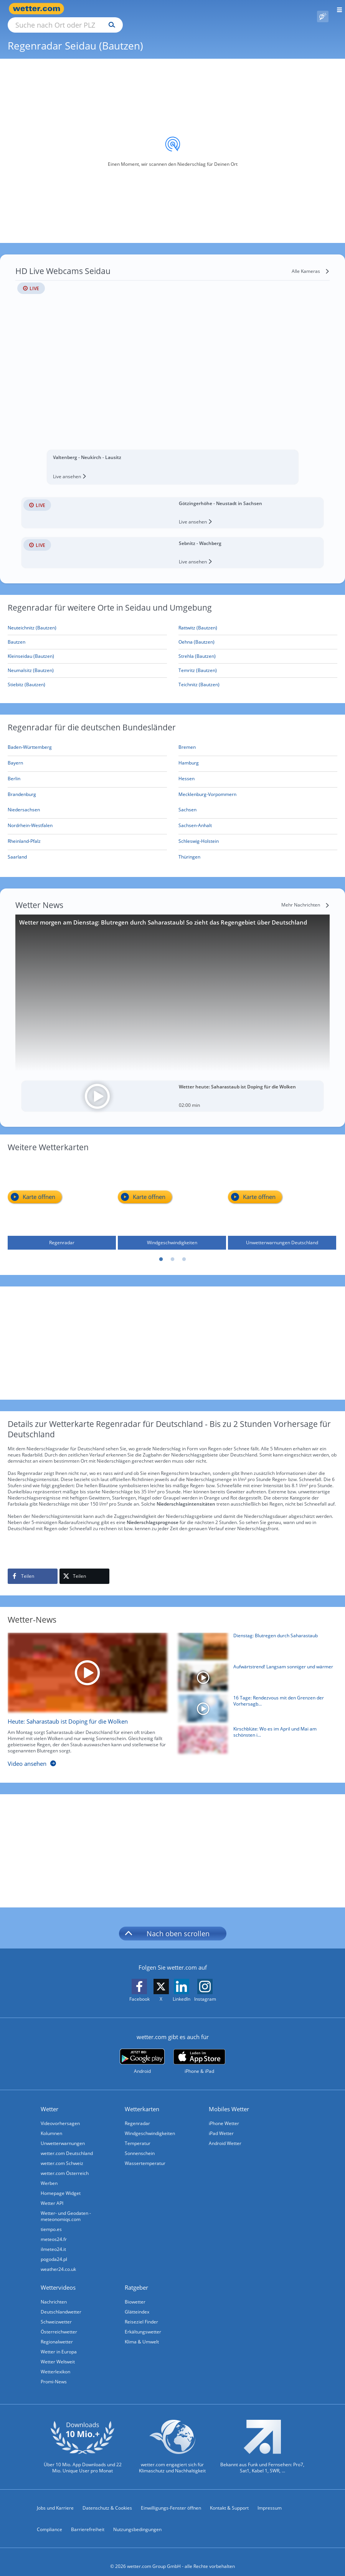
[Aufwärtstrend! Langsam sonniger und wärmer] (255, 1670)
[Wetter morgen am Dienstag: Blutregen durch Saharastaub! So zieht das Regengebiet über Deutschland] (172, 984)
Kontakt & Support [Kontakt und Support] (229, 2499)
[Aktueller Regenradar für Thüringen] (189, 849)
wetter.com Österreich (65, 2164)
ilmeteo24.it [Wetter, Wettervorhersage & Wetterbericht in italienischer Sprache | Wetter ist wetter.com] (53, 2240)
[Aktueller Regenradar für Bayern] (15, 755)
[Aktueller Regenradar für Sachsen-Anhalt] (195, 818)
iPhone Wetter (224, 2114)
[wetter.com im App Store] (199, 2053)
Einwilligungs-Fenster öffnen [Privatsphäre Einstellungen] (171, 2499)
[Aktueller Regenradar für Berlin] (14, 771)
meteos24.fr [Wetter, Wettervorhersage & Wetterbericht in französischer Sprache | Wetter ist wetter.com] (54, 2230)
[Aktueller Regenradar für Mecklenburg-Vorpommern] (207, 787)
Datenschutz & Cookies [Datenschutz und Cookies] (107, 2499)
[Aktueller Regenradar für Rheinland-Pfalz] (24, 834)
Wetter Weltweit (58, 2353)
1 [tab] (161, 1251)
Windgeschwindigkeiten (150, 2124)
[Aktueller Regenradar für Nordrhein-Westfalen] (30, 818)
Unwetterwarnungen (63, 2134)
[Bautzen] (87, 633)
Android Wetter (225, 2134)
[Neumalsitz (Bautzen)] (87, 662)
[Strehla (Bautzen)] (258, 648)
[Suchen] (179, 9)
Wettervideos (58, 2278)
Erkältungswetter (143, 2323)
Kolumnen (51, 2124)
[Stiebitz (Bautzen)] (87, 676)
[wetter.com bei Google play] (142, 2053)
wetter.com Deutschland (67, 2144)
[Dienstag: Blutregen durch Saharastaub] (255, 1639)
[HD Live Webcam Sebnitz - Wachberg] (172, 543)
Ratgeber (136, 2278)
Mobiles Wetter (229, 2100)
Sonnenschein (140, 2144)
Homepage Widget (61, 2184)
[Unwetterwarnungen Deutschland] (282, 1195)
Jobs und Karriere (55, 2499)
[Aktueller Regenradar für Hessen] (186, 771)
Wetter (49, 2100)
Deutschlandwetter (61, 2303)
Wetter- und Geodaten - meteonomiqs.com (66, 2207)
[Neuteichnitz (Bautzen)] (87, 619)
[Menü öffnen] (336, 8)
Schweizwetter (56, 2313)
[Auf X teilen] (84, 1567)
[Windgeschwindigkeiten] (172, 1195)
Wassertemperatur (145, 2154)
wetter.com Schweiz (62, 2154)
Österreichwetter (59, 2323)
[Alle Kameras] (311, 262)
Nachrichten (54, 2293)
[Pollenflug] (322, 9)
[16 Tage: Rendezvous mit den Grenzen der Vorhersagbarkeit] (255, 1701)
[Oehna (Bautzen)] (258, 633)
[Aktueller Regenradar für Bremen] (187, 739)
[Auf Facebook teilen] (33, 1567)
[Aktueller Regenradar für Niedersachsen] (24, 802)
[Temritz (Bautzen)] (258, 662)
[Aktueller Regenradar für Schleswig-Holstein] (198, 834)
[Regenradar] (62, 1195)
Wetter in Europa (59, 2343)
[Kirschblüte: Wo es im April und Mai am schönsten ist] (255, 1732)
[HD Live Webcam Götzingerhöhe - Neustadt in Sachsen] (172, 504)
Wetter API (52, 2194)
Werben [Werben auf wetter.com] (49, 2174)
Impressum (270, 2499)
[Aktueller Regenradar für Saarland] (17, 849)
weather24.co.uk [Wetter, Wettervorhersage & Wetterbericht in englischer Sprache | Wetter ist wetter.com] (58, 2260)
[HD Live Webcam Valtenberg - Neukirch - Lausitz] (172, 366)
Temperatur (137, 2134)
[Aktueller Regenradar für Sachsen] (187, 802)
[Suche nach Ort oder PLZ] (130, 9)
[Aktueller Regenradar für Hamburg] (188, 755)
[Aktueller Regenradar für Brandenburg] (22, 787)
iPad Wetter (221, 2124)
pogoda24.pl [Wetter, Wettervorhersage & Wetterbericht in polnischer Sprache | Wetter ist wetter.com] (54, 2250)
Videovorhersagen (60, 2114)
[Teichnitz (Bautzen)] (258, 676)
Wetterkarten (142, 2100)
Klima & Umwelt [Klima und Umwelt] (142, 2333)
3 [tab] (184, 1251)
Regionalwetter (57, 2333)
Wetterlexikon (55, 2363)
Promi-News (54, 2373)
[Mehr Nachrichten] (305, 896)
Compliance (49, 2520)
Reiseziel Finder (141, 2313)
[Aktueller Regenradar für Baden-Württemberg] (30, 739)
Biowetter (135, 2293)
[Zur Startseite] (38, 8)
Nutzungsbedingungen (137, 2520)
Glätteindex (137, 2303)
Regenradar (137, 2114)
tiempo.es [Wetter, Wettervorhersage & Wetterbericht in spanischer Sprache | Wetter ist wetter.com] (51, 2220)
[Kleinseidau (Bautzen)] (87, 648)
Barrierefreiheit (87, 2520)
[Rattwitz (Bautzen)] (258, 619)
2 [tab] (173, 1251)
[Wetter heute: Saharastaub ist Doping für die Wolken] (172, 1087)
